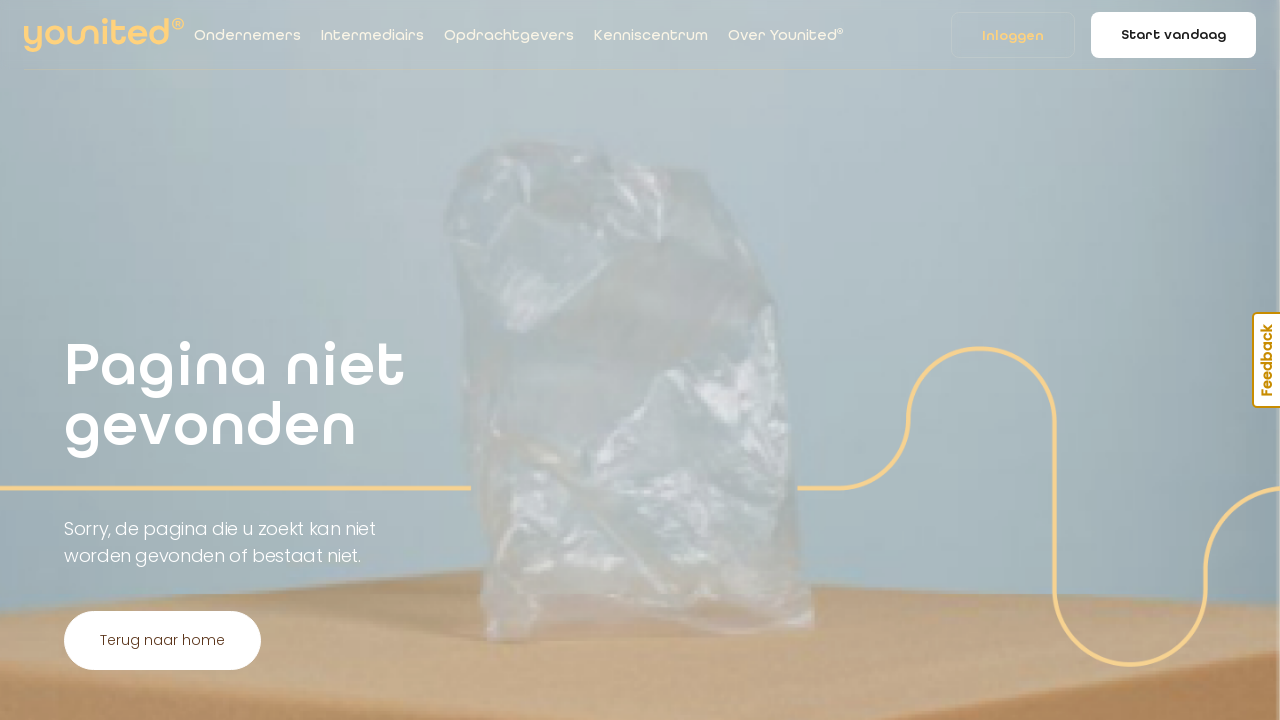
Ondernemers (247, 35)
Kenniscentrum (651, 35)
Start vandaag (1173, 34)
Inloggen (1013, 35)
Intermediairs (372, 35)
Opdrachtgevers (509, 35)
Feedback (1267, 360)
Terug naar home (162, 640)
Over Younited (785, 35)
